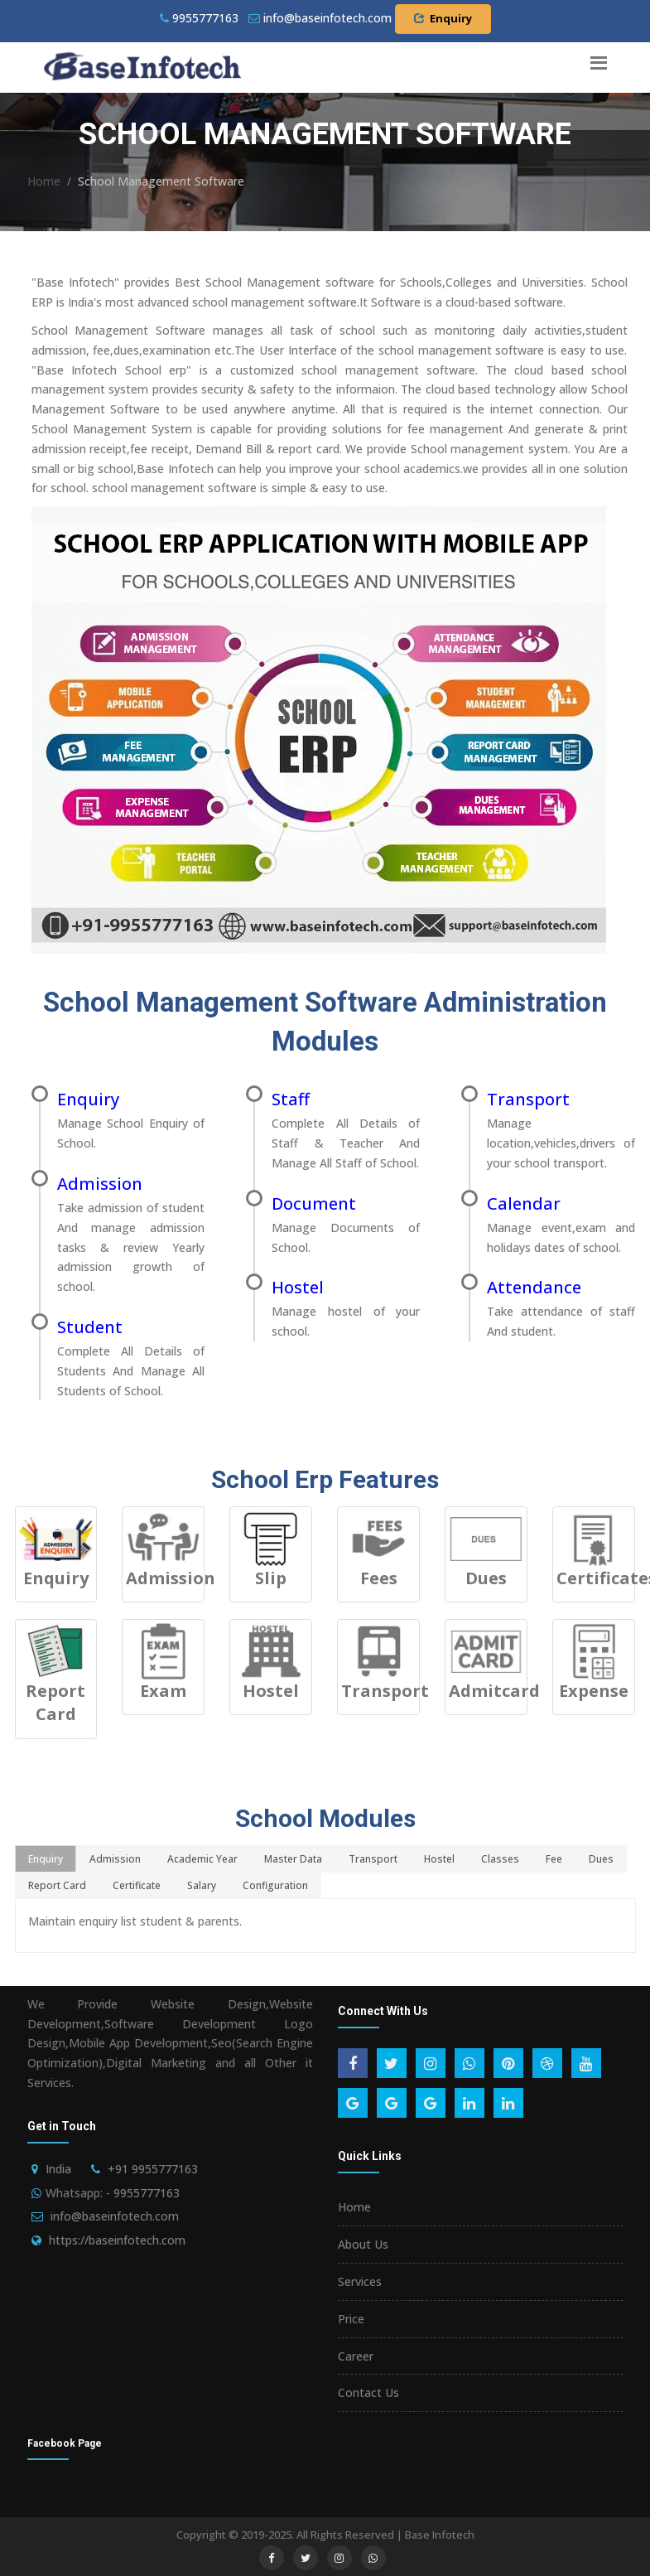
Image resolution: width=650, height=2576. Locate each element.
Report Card (57, 1885)
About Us (363, 2244)
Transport (528, 1099)
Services (360, 2281)
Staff (291, 1099)
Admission (99, 1183)
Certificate (137, 1885)
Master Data (293, 1859)
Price (351, 2319)
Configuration (275, 1885)
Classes (500, 1859)
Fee (554, 1859)
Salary (201, 1885)
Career (355, 2356)
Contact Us (368, 2392)
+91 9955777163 (153, 2169)
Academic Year (202, 1859)
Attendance (534, 1287)
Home (43, 181)
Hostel (298, 1287)
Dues (601, 1859)
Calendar (524, 1203)
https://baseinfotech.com (117, 2240)
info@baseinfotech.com (115, 2216)
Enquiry (443, 18)
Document (314, 1203)
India (58, 2169)
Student (90, 1327)
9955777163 (199, 18)
